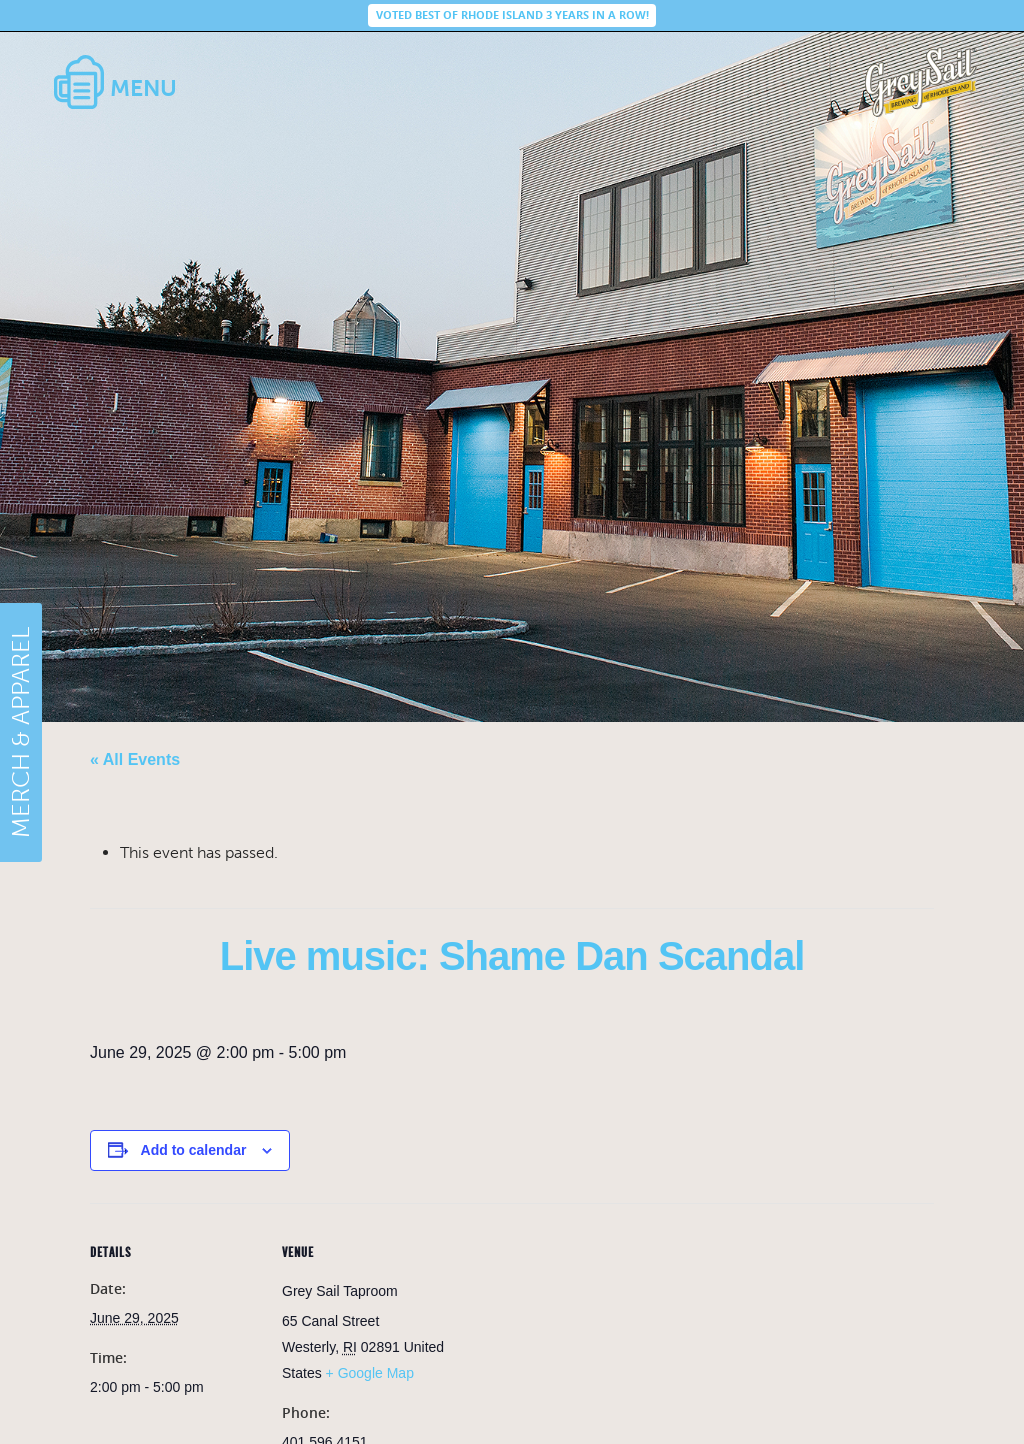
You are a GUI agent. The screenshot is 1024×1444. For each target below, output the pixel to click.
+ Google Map (370, 1373)
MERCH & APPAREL (20, 732)
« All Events (135, 759)
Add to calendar (194, 1150)
